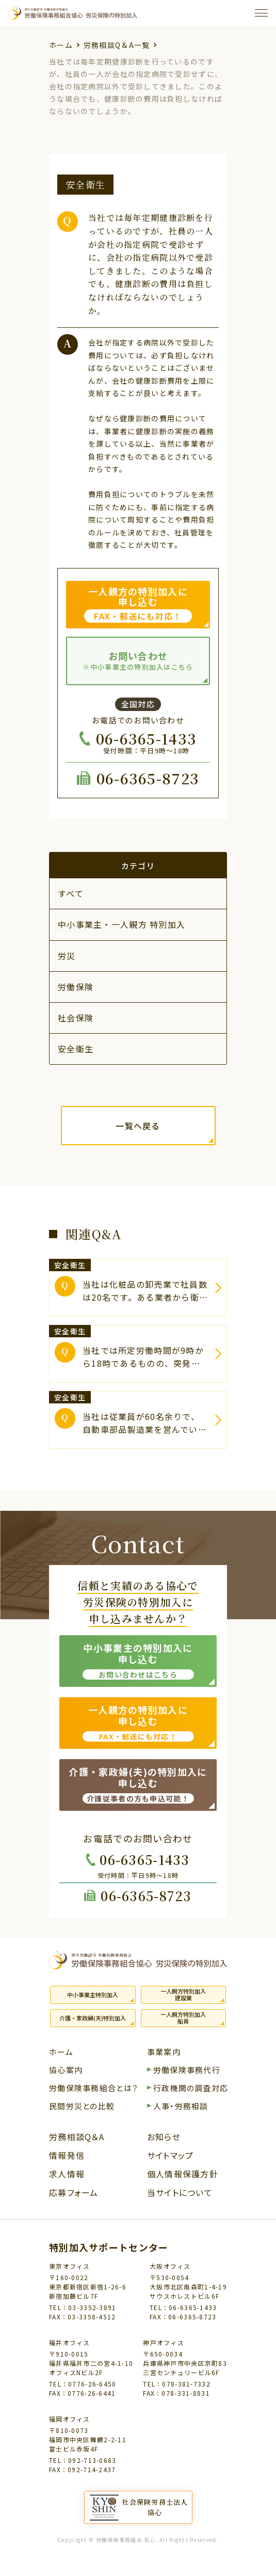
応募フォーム (74, 2193)
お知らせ (164, 2137)
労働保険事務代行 (186, 2070)
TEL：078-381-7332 (176, 2383)
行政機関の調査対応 (191, 2088)
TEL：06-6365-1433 (183, 2307)
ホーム (61, 45)
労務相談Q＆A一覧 (117, 45)
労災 (67, 956)
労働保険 (75, 987)
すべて (71, 893)
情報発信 (67, 2156)
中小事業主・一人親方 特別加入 (121, 924)
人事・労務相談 (180, 2106)
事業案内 (164, 2052)
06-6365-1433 (146, 738)
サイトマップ (170, 2156)
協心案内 (66, 2070)
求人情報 (67, 2175)
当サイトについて (180, 2193)
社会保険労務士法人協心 (155, 2507)
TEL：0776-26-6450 (82, 2383)
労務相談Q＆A (76, 2137)
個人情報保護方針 (182, 2175)
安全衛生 (75, 1048)
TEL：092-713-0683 (82, 2460)
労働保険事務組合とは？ (93, 2088)
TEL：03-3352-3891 (82, 2307)
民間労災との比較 (82, 2106)
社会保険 (75, 1018)
